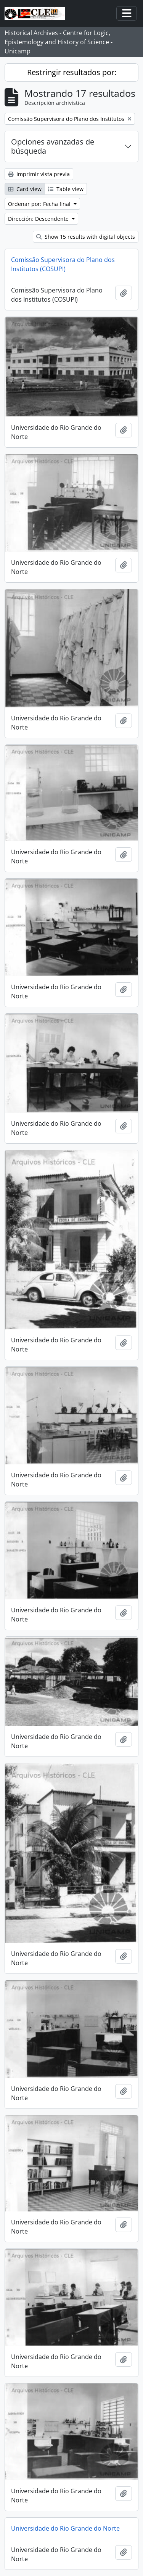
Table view (66, 189)
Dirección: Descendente (39, 218)
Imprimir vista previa (39, 174)
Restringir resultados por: (71, 72)
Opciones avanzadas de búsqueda (52, 146)
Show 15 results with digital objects (85, 236)
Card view (25, 189)
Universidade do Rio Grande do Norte (65, 2528)
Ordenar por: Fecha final (40, 203)
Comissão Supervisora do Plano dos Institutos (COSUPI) (63, 264)
